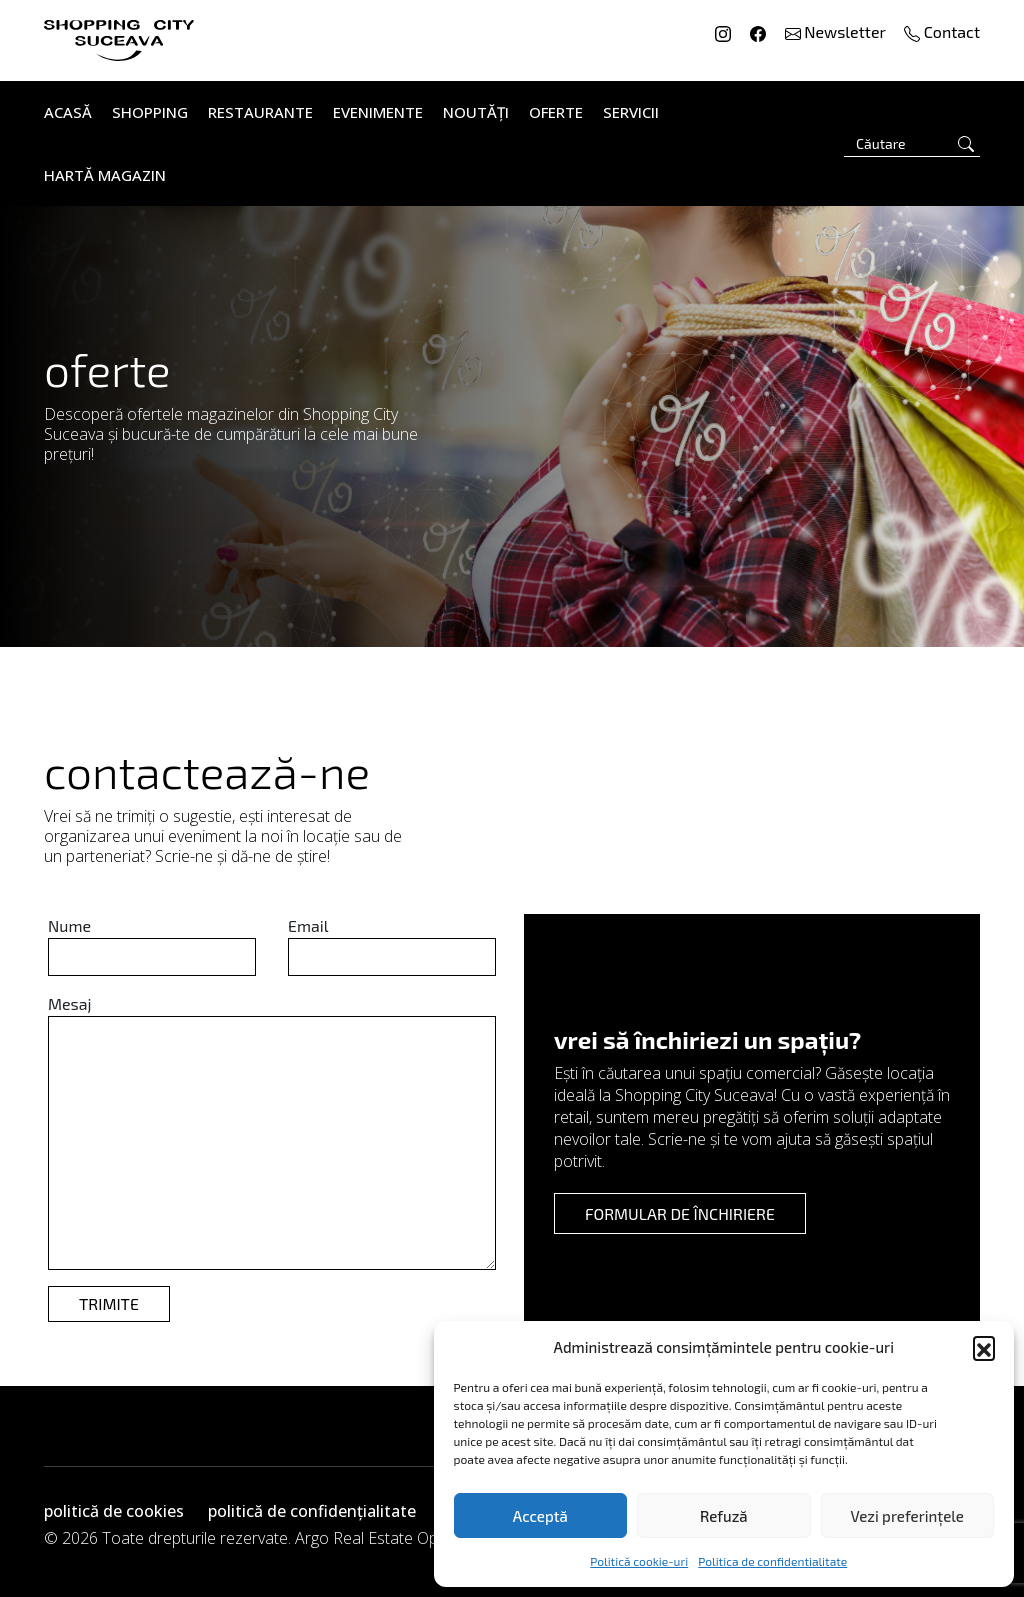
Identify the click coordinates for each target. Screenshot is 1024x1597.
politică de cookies (114, 1511)
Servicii (631, 112)
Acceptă (540, 1516)
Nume (69, 925)
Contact (942, 31)
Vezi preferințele (907, 1516)
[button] (984, 1347)
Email (308, 925)
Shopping (150, 112)
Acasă (68, 112)
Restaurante (260, 112)
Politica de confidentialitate (772, 1561)
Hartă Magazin (105, 175)
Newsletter (837, 31)
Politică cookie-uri (639, 1561)
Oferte (556, 112)
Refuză (724, 1516)
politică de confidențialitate (312, 1511)
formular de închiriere (680, 1213)
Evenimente (378, 112)
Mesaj (70, 1003)
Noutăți (476, 112)
